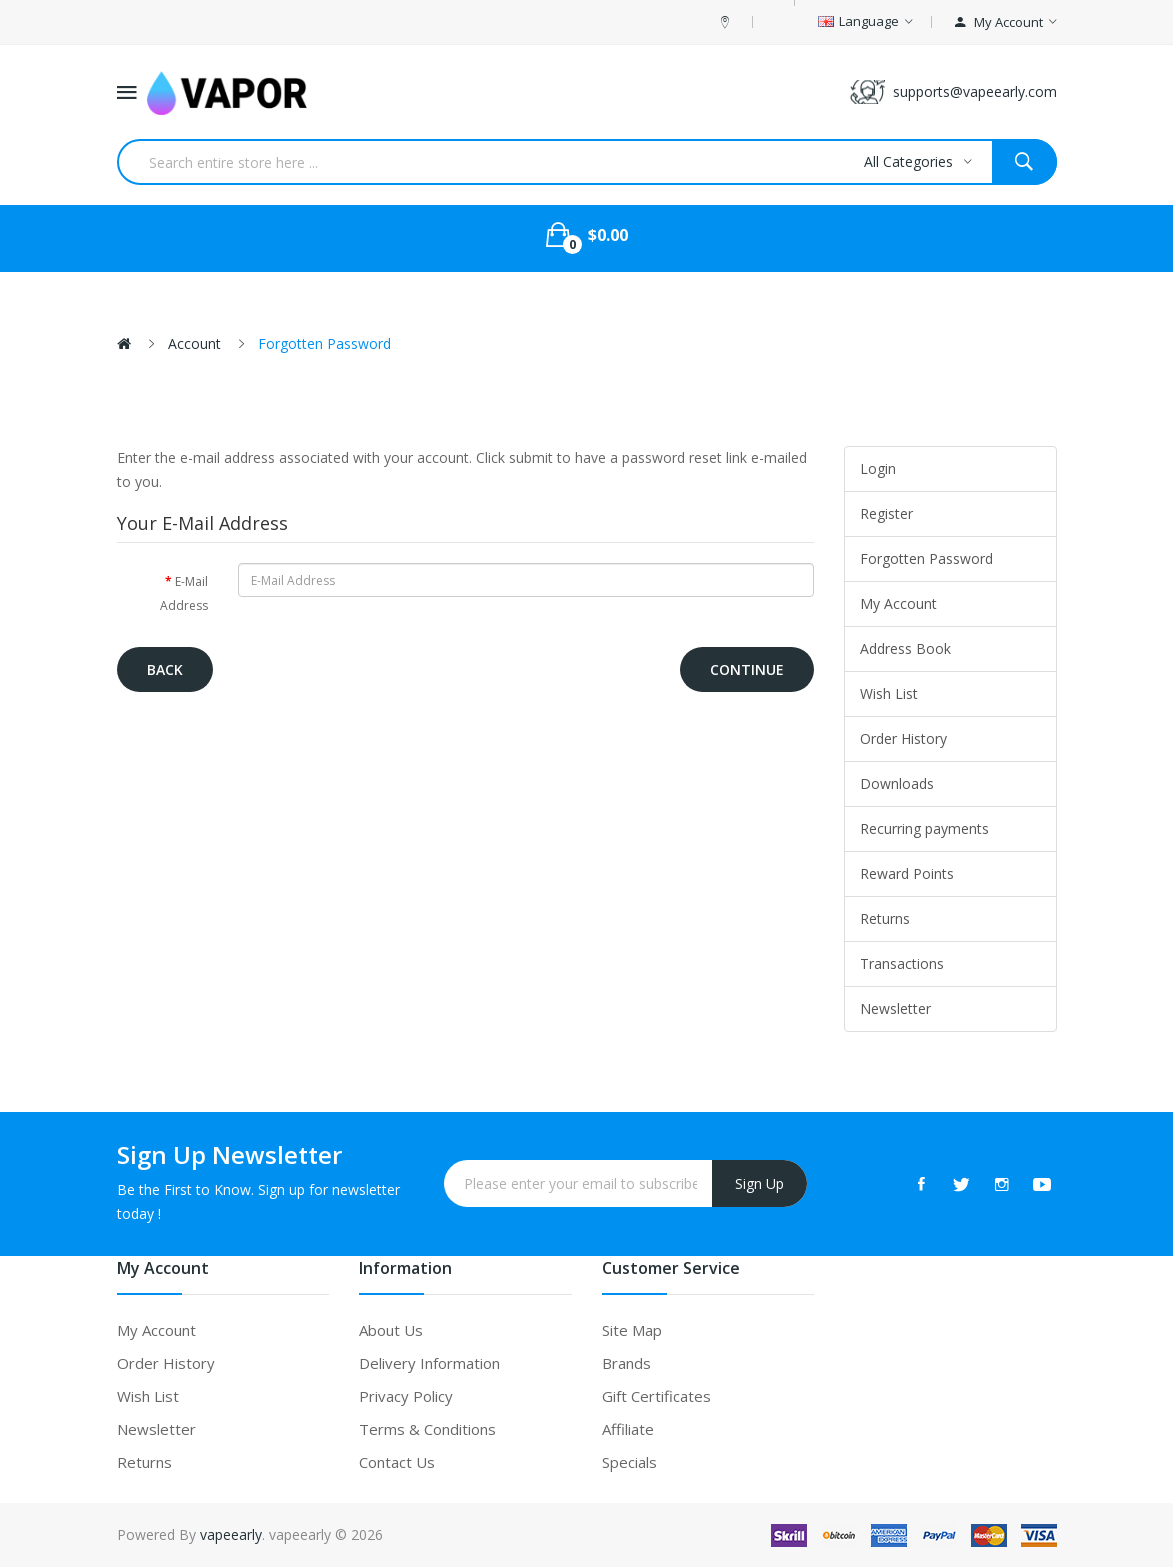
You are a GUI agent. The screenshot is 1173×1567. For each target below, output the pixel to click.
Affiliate (628, 1429)
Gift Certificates (656, 1396)
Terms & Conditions (427, 1429)
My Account (898, 603)
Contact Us (397, 1462)
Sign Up (759, 1183)
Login (878, 468)
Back (165, 669)
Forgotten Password (324, 343)
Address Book (905, 648)
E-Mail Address (184, 593)
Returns (885, 918)
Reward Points (907, 873)
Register (886, 513)
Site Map (632, 1330)
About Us (391, 1330)
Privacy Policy (406, 1396)
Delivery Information (429, 1363)
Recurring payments (924, 828)
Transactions (902, 963)
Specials (629, 1462)
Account (194, 343)
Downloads (897, 783)
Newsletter (895, 1008)
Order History (903, 738)
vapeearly (231, 1534)
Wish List (889, 693)
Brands (626, 1363)
